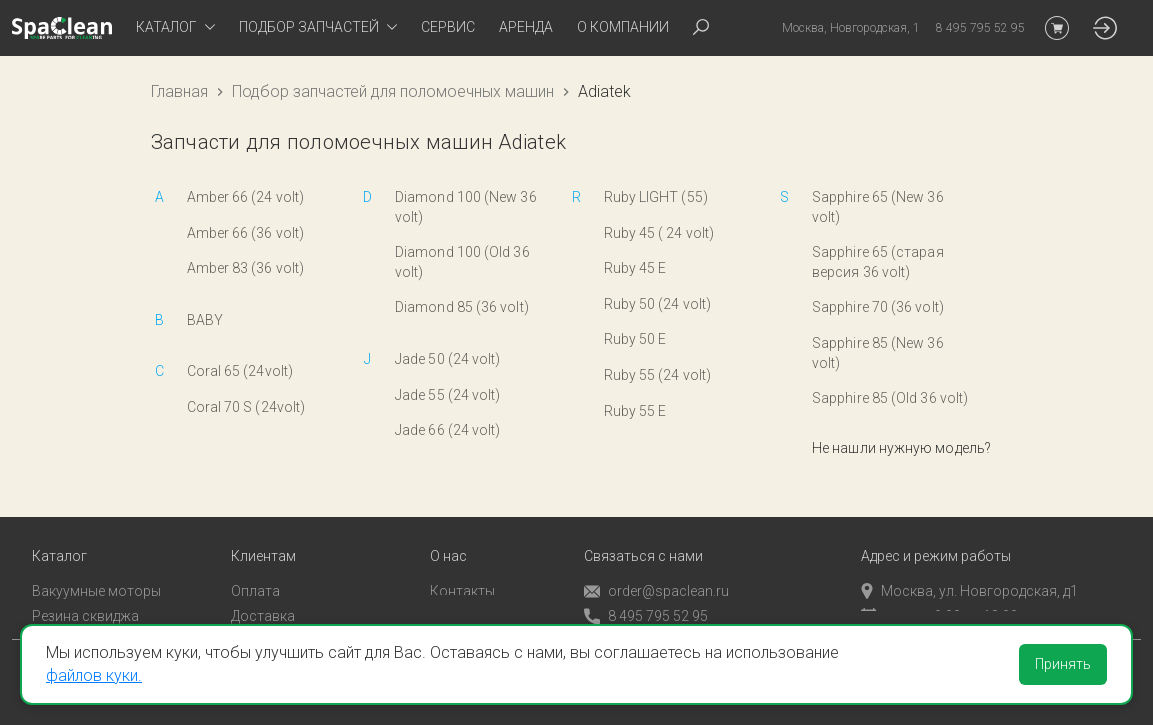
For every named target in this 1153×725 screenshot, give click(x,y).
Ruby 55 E (635, 411)
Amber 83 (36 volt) (246, 268)
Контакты (462, 565)
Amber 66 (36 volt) (246, 233)
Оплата (255, 565)
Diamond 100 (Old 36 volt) (462, 262)
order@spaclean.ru (656, 565)
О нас (448, 530)
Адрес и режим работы (936, 530)
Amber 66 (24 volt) (246, 197)
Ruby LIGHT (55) (656, 197)
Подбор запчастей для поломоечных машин (393, 91)
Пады (49, 614)
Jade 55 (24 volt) (448, 395)
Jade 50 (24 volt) (448, 359)
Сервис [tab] (448, 27)
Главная (179, 91)
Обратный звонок (643, 615)
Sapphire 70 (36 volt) (878, 307)
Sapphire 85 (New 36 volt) (878, 353)
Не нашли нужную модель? (901, 448)
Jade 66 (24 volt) (448, 430)
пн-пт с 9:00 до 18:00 (939, 590)
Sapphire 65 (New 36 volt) (878, 207)
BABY (205, 320)
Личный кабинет (284, 614)
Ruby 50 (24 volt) (658, 304)
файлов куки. (94, 675)
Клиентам (263, 530)
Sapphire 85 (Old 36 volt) (890, 398)
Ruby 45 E (635, 268)
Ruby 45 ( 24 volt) (659, 233)
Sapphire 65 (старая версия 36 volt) (878, 262)
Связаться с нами (643, 530)
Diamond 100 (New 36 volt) (466, 207)
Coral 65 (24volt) (240, 371)
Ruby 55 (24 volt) (658, 375)
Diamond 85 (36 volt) (462, 307)
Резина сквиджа (85, 590)
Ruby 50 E (635, 339)
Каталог (59, 530)
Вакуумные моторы (96, 565)
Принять (1063, 664)
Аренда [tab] (526, 27)
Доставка (263, 590)
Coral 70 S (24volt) (246, 407)
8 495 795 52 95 (646, 590)
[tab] (175, 28)
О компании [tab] (623, 27)
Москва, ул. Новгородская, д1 (969, 565)
